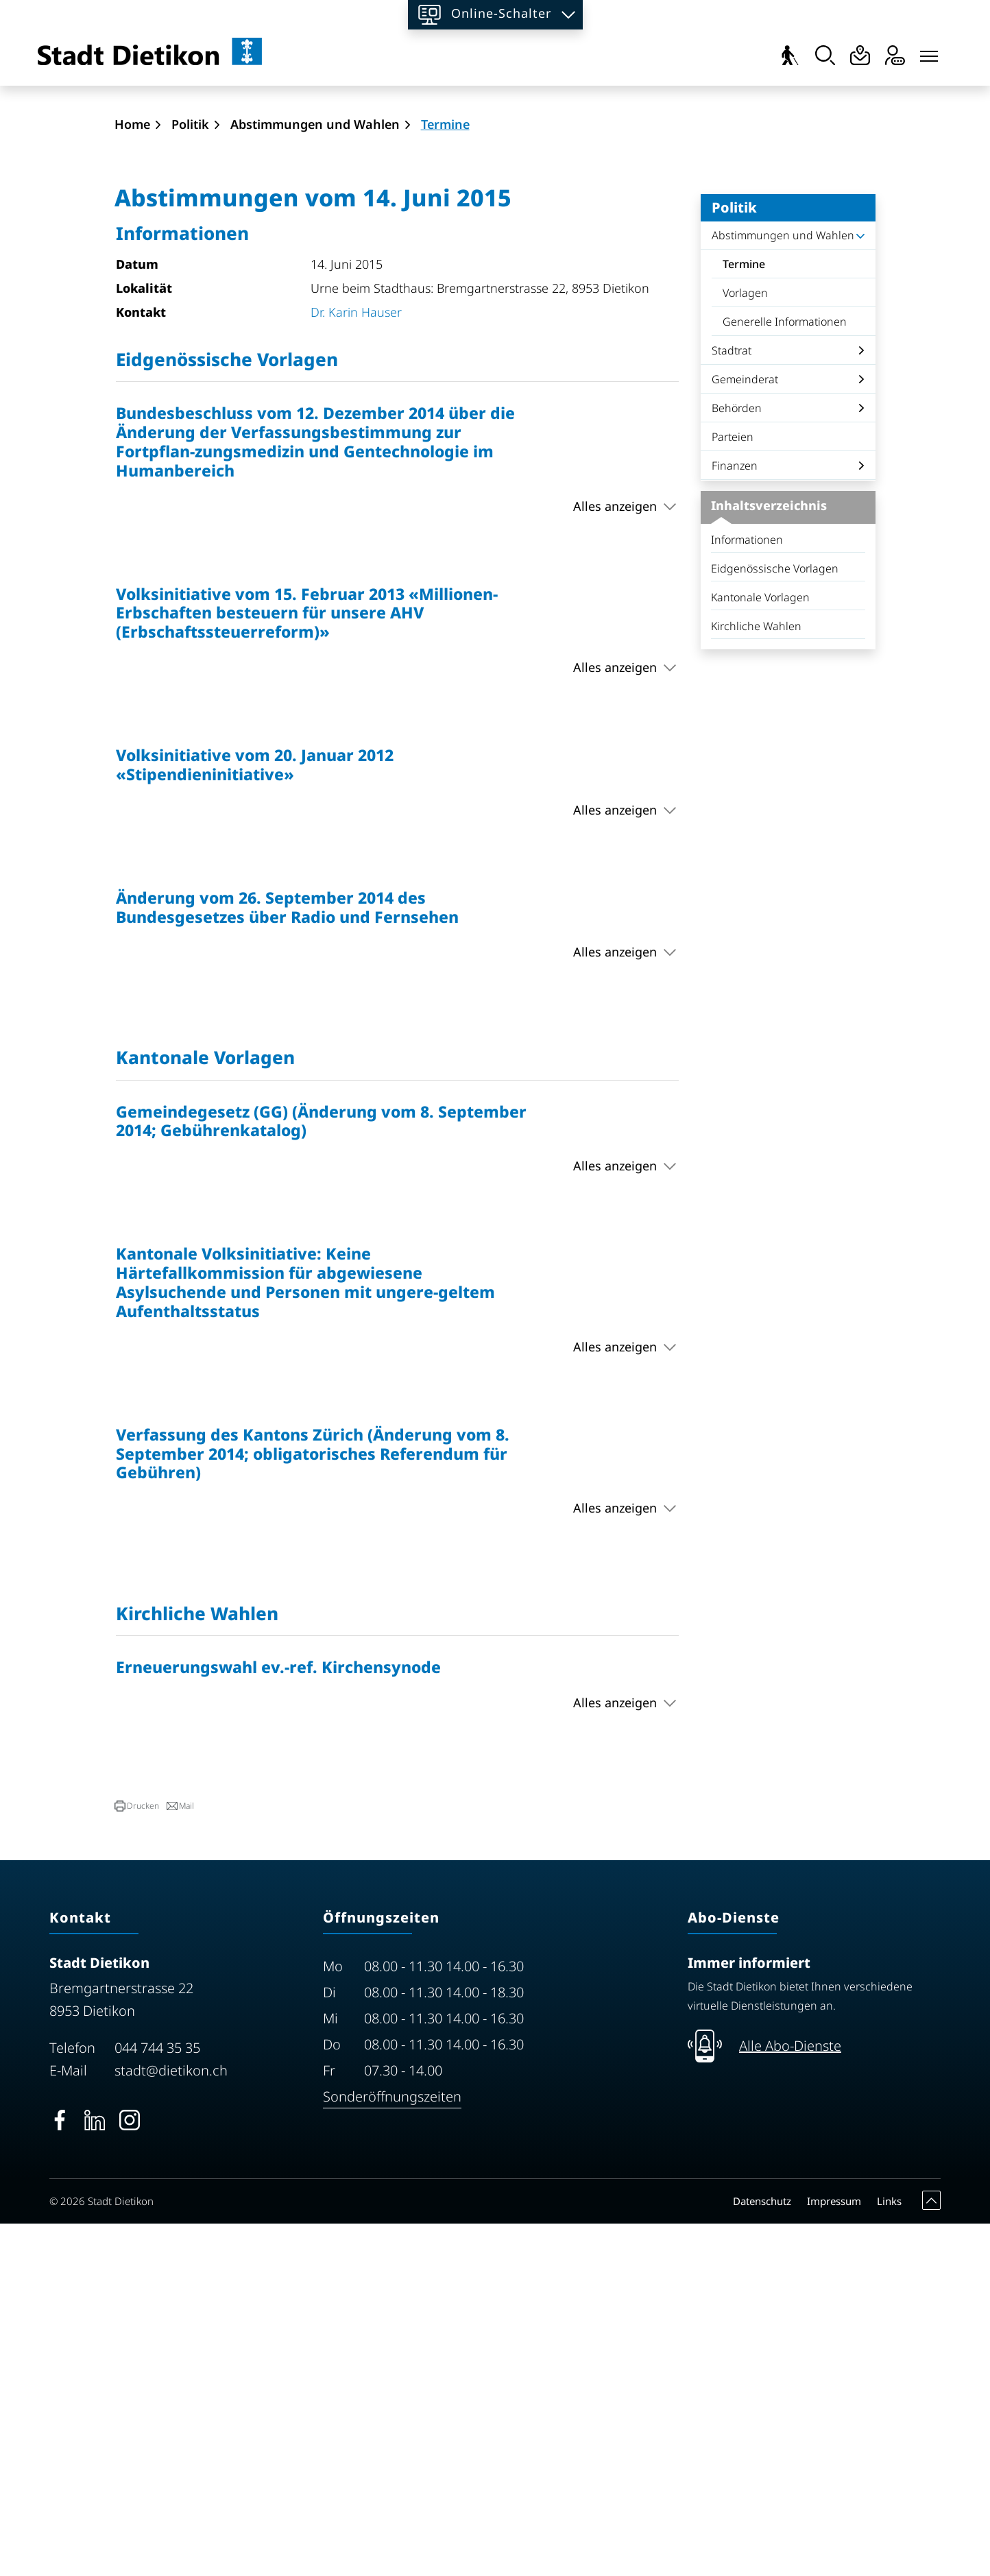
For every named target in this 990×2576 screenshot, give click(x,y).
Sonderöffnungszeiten (392, 2449)
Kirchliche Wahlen (756, 979)
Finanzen (735, 818)
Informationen (747, 892)
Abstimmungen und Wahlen (783, 588)
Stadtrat (731, 703)
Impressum (834, 2553)
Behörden (737, 761)
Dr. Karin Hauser (356, 664)
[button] (136, 2159)
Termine (761, 620)
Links (889, 2553)
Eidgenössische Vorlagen (774, 921)
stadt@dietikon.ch (171, 2423)
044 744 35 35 (157, 2401)
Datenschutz (762, 2553)
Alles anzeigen (615, 858)
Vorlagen (745, 645)
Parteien (732, 789)
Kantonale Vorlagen (760, 950)
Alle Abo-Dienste (790, 2399)
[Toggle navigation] (929, 52)
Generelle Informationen (785, 674)
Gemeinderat (745, 732)
